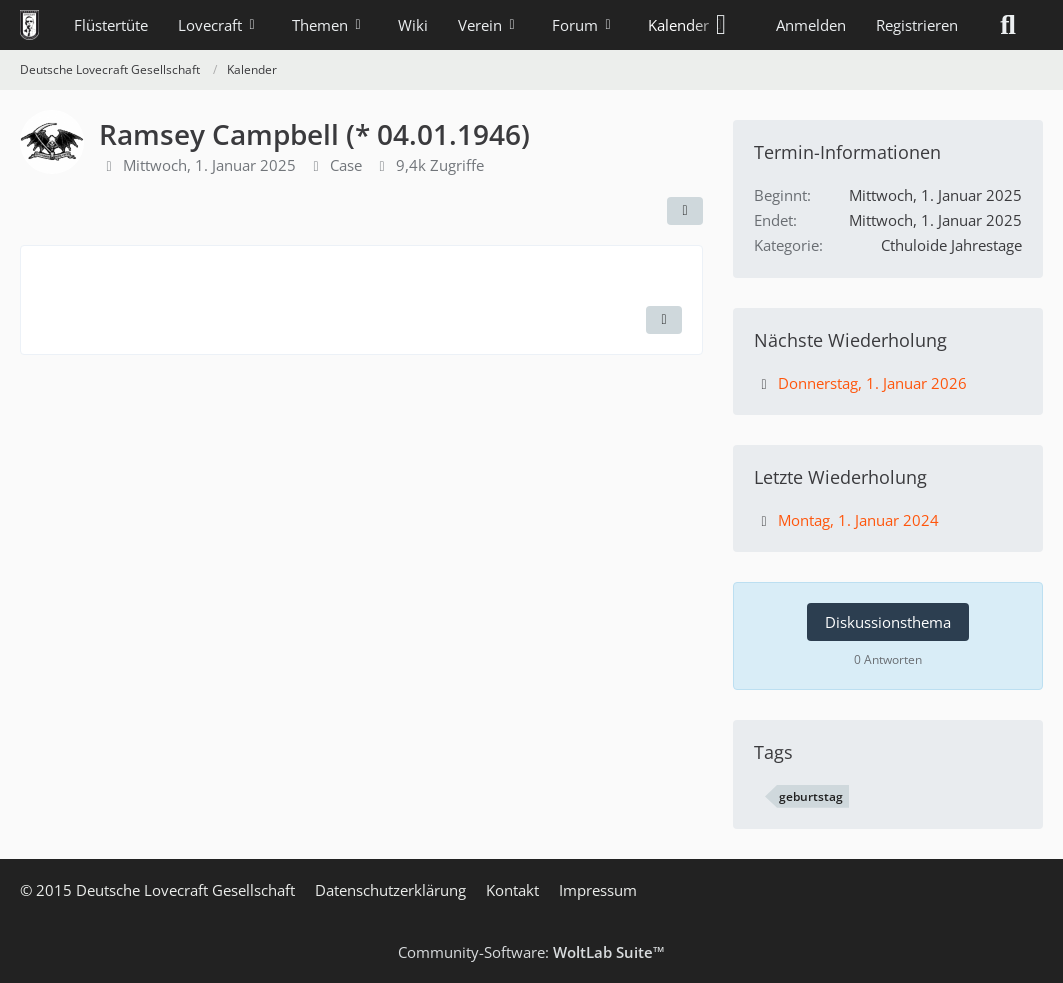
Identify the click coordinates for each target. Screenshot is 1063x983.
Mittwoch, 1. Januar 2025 (209, 165)
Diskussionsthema (888, 622)
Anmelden (811, 25)
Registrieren (917, 25)
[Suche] (1008, 25)
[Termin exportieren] (664, 320)
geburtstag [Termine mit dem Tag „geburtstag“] (811, 796)
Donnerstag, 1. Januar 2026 (872, 383)
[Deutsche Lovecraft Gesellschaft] (29, 25)
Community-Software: (531, 952)
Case (346, 165)
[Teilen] (685, 211)
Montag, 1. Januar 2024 (858, 520)
